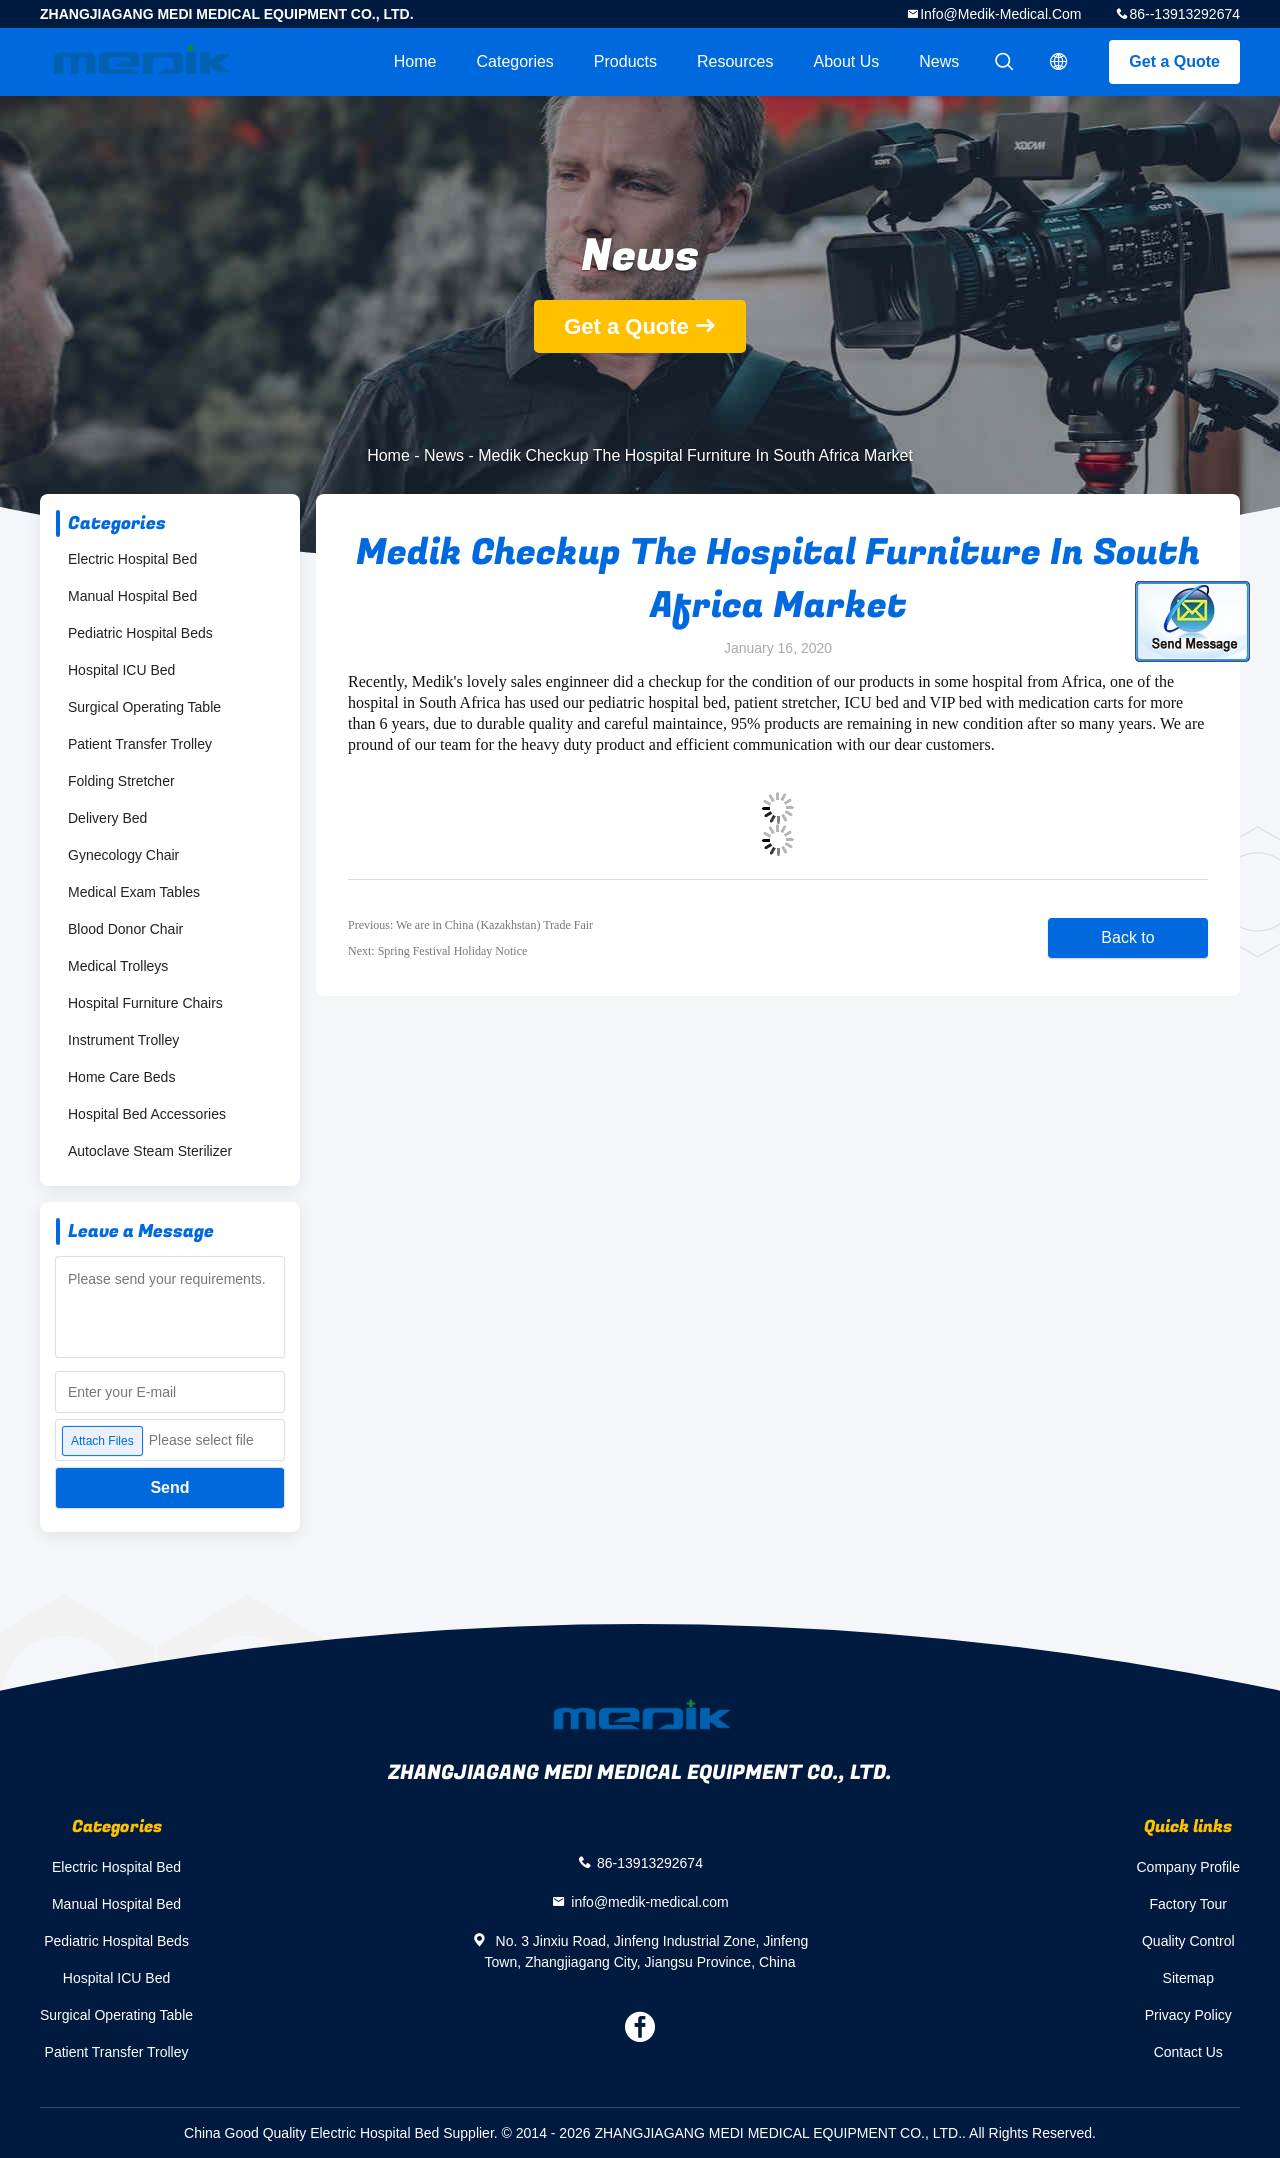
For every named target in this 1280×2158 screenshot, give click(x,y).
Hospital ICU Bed (121, 670)
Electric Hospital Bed (132, 559)
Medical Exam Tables (134, 892)
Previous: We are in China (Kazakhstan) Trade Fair (470, 925)
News (939, 61)
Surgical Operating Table (144, 707)
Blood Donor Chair (125, 929)
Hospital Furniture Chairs (145, 1003)
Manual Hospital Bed (132, 596)
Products (625, 61)
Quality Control (1188, 1941)
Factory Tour (1188, 1904)
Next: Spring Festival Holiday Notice (437, 951)
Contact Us (1188, 2052)
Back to (1127, 937)
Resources (735, 61)
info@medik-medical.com (1000, 14)
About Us (846, 61)
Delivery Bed (107, 818)
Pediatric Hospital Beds (140, 633)
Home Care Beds (121, 1077)
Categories (514, 61)
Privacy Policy (1188, 2015)
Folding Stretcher (121, 781)
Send (169, 1487)
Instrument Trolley (123, 1040)
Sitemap (1188, 1978)
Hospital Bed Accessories (147, 1114)
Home (415, 61)
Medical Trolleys (118, 966)
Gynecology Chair (123, 855)
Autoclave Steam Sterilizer (150, 1151)
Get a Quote (1174, 61)
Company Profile (1189, 1867)
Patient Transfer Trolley (140, 744)
